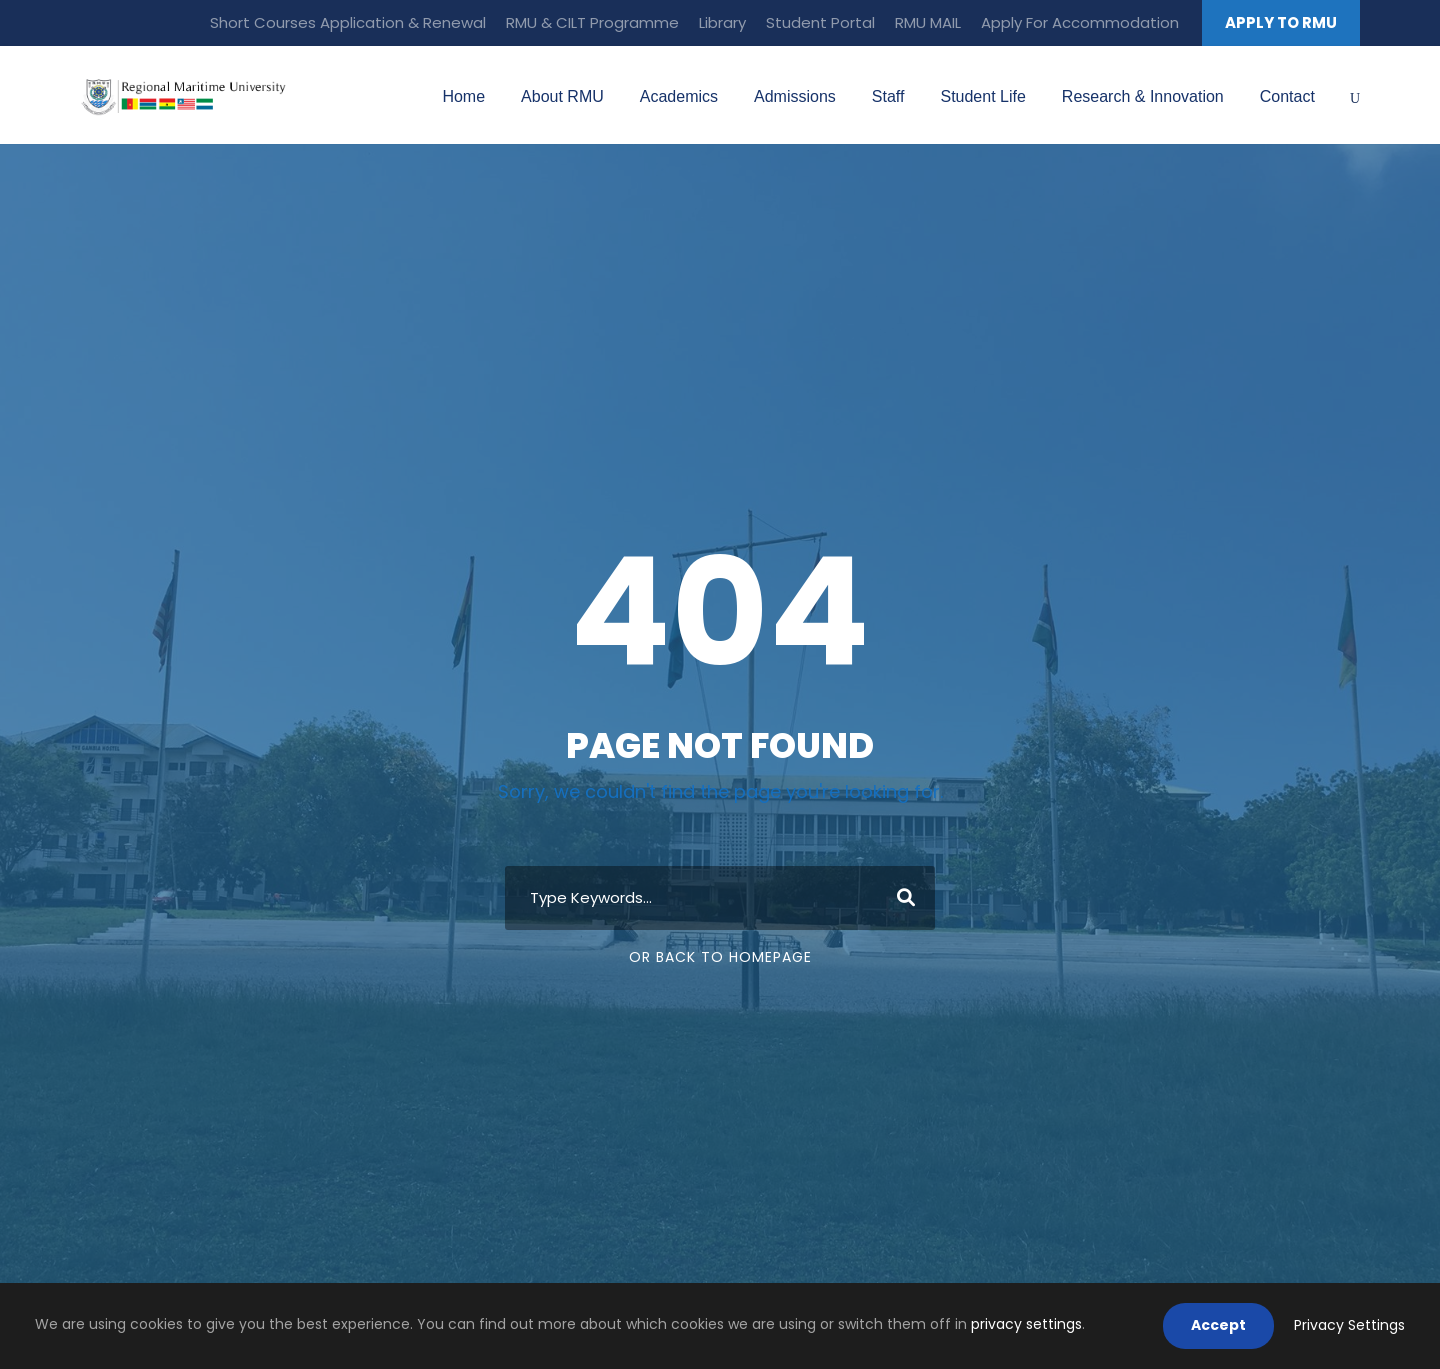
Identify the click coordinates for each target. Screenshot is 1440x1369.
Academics (679, 96)
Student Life (982, 96)
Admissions (795, 96)
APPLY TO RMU (1281, 22)
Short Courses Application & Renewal (348, 22)
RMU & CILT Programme (592, 22)
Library (722, 22)
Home (463, 96)
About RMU (562, 96)
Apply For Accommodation (1080, 22)
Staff (888, 96)
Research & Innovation (1143, 96)
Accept (1218, 1325)
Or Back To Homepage (720, 957)
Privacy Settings (1349, 1325)
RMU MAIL (928, 22)
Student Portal (820, 22)
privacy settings (1026, 1324)
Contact (1287, 96)
